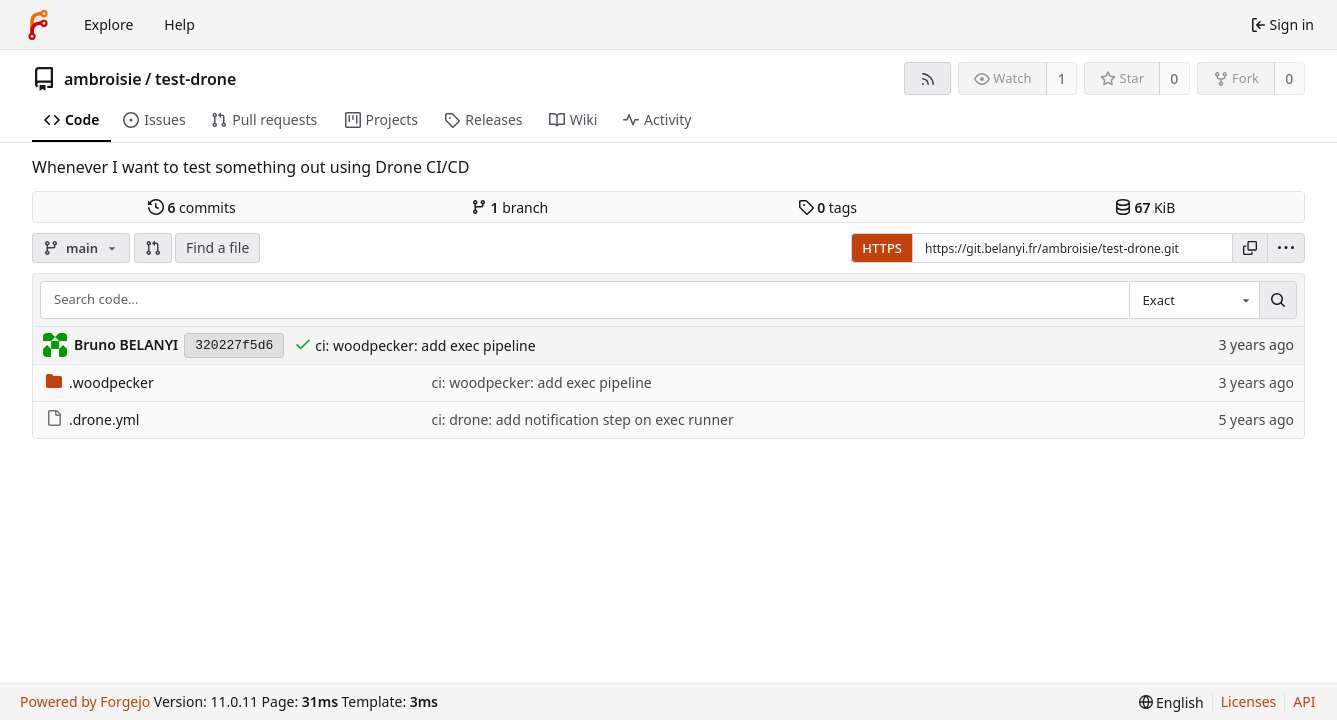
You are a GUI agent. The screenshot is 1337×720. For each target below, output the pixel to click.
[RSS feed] (927, 78)
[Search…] (1278, 300)
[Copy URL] (1250, 248)
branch (509, 207)
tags (827, 207)
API (1304, 701)
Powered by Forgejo (85, 701)
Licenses (1249, 701)
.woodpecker (100, 382)
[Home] (38, 25)
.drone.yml (92, 419)
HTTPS (882, 248)
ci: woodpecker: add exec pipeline (425, 345)
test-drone (195, 79)
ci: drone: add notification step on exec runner (582, 419)
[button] (153, 248)
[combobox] (1194, 300)
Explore (108, 24)
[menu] (1286, 248)
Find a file (217, 247)
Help (179, 24)
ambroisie (103, 79)
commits (192, 207)
